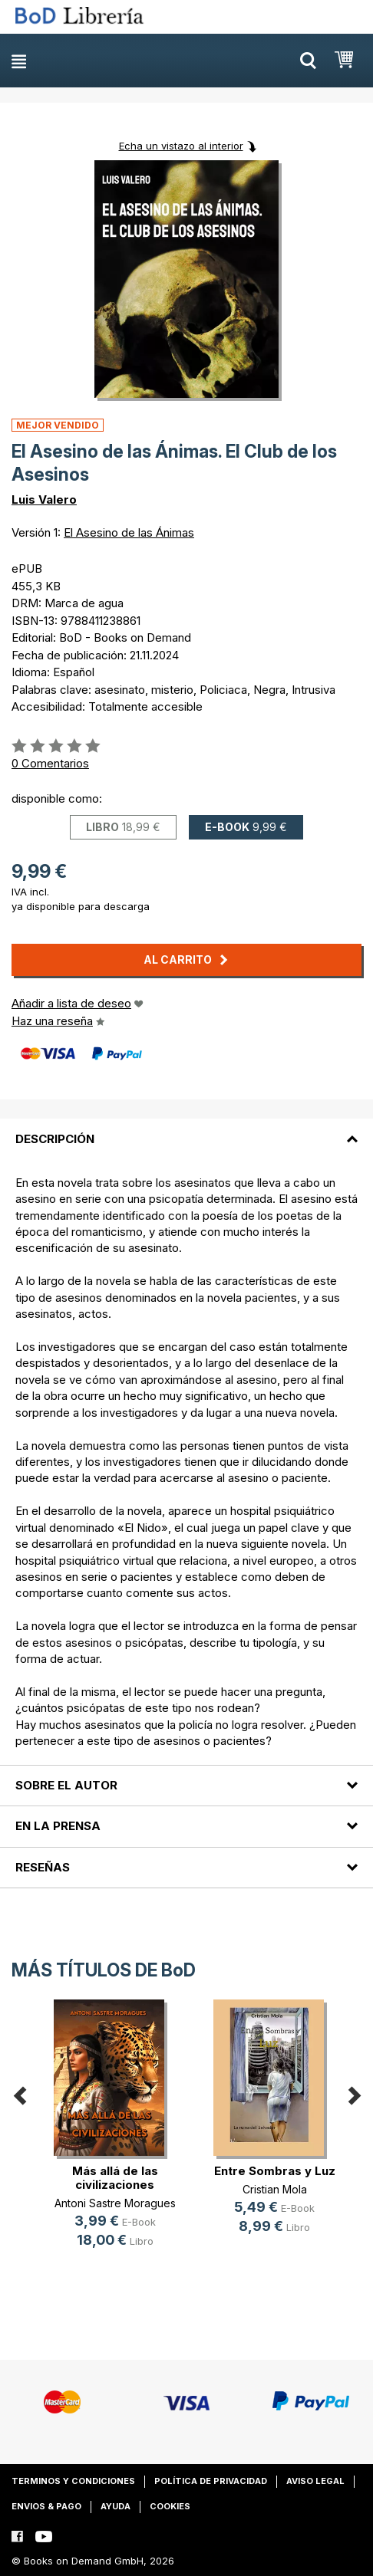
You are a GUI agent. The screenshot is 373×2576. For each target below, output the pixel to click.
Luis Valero (44, 499)
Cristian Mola (275, 2189)
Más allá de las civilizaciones (115, 2178)
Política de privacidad (210, 2481)
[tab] (186, 1129)
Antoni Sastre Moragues (115, 2203)
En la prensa (58, 1826)
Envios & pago (46, 2506)
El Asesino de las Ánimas (129, 532)
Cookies (170, 2506)
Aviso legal (315, 2481)
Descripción (54, 1139)
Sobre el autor (66, 1785)
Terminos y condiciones (73, 2481)
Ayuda (115, 2506)
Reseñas (42, 1867)
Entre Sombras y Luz (274, 2171)
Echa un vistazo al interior (181, 146)
